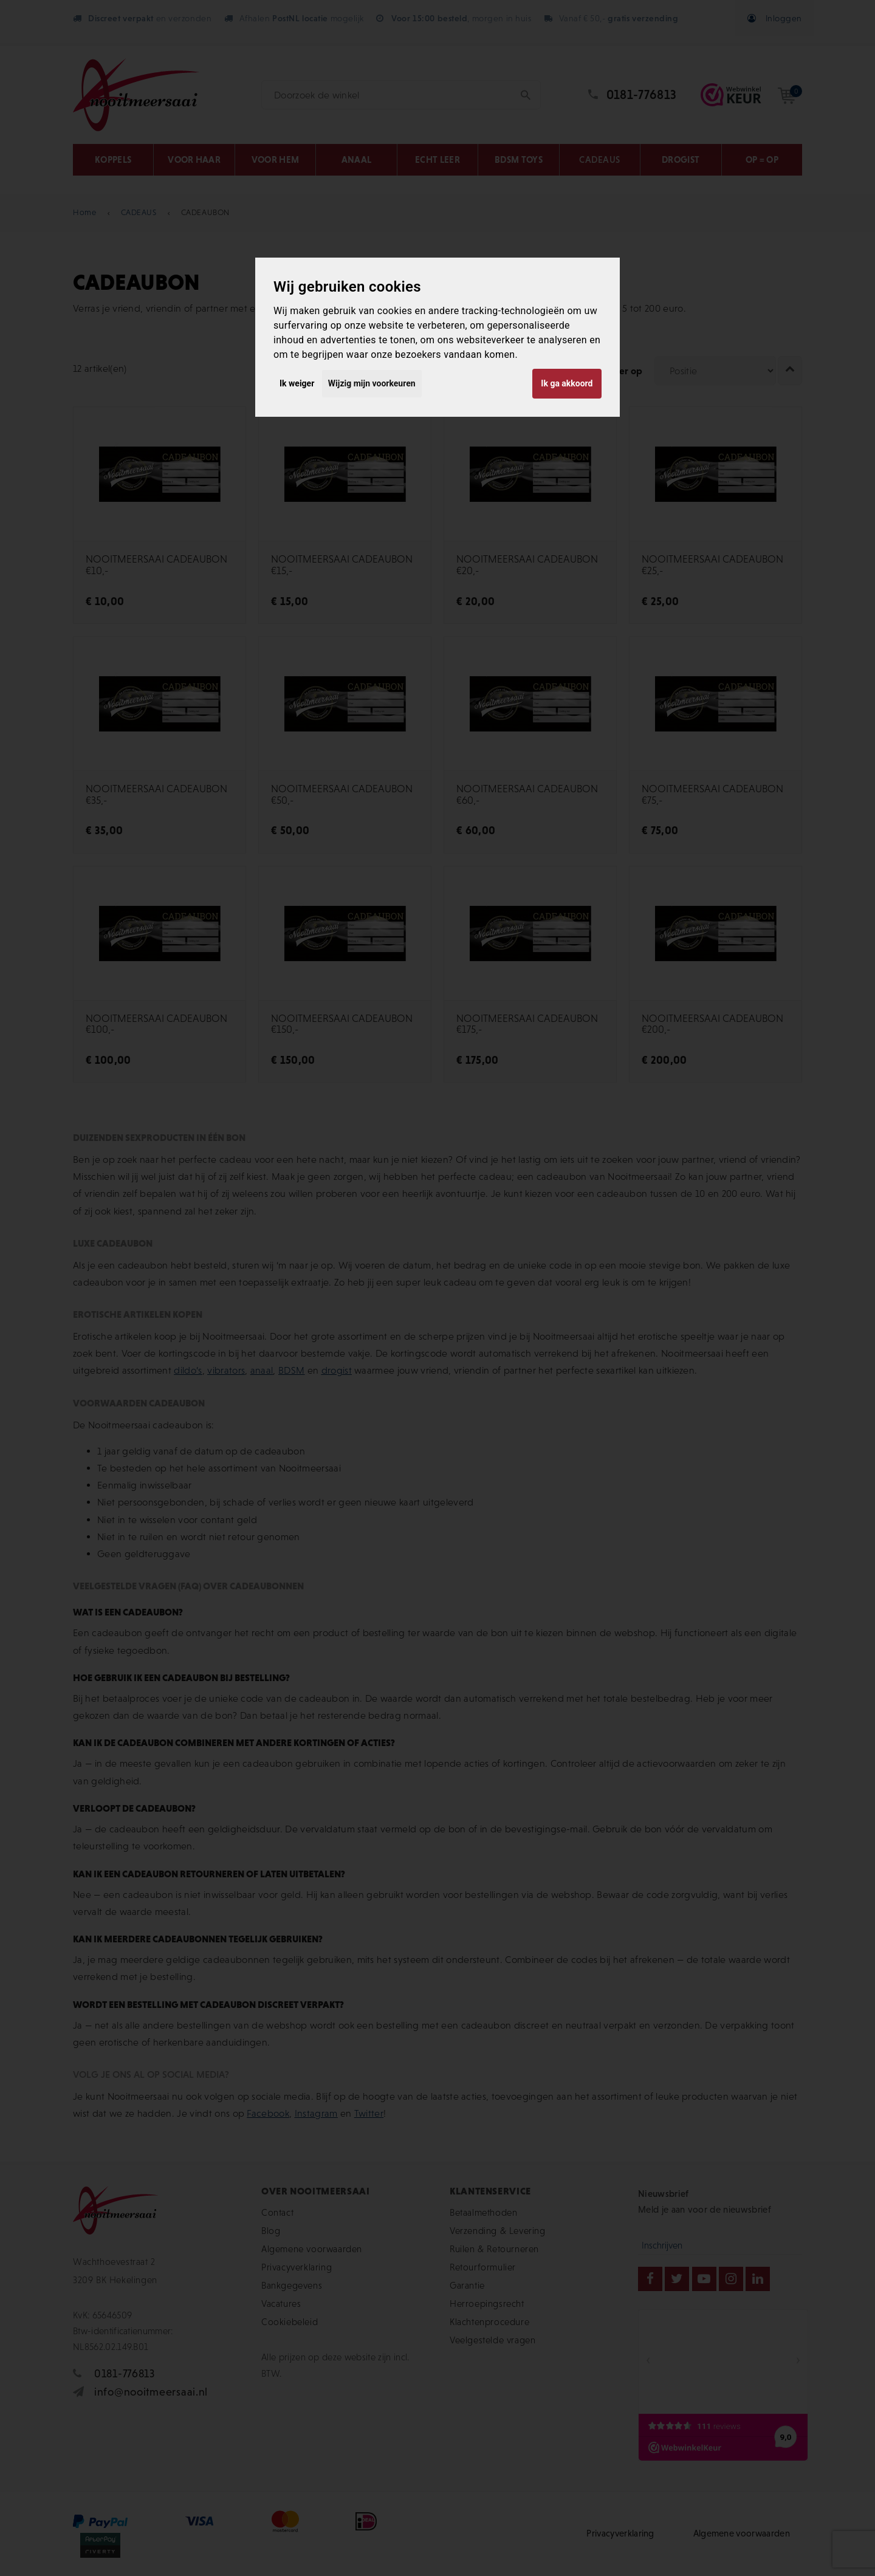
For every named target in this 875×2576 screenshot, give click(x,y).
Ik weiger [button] (297, 383)
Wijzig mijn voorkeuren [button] (372, 383)
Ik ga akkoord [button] (566, 383)
